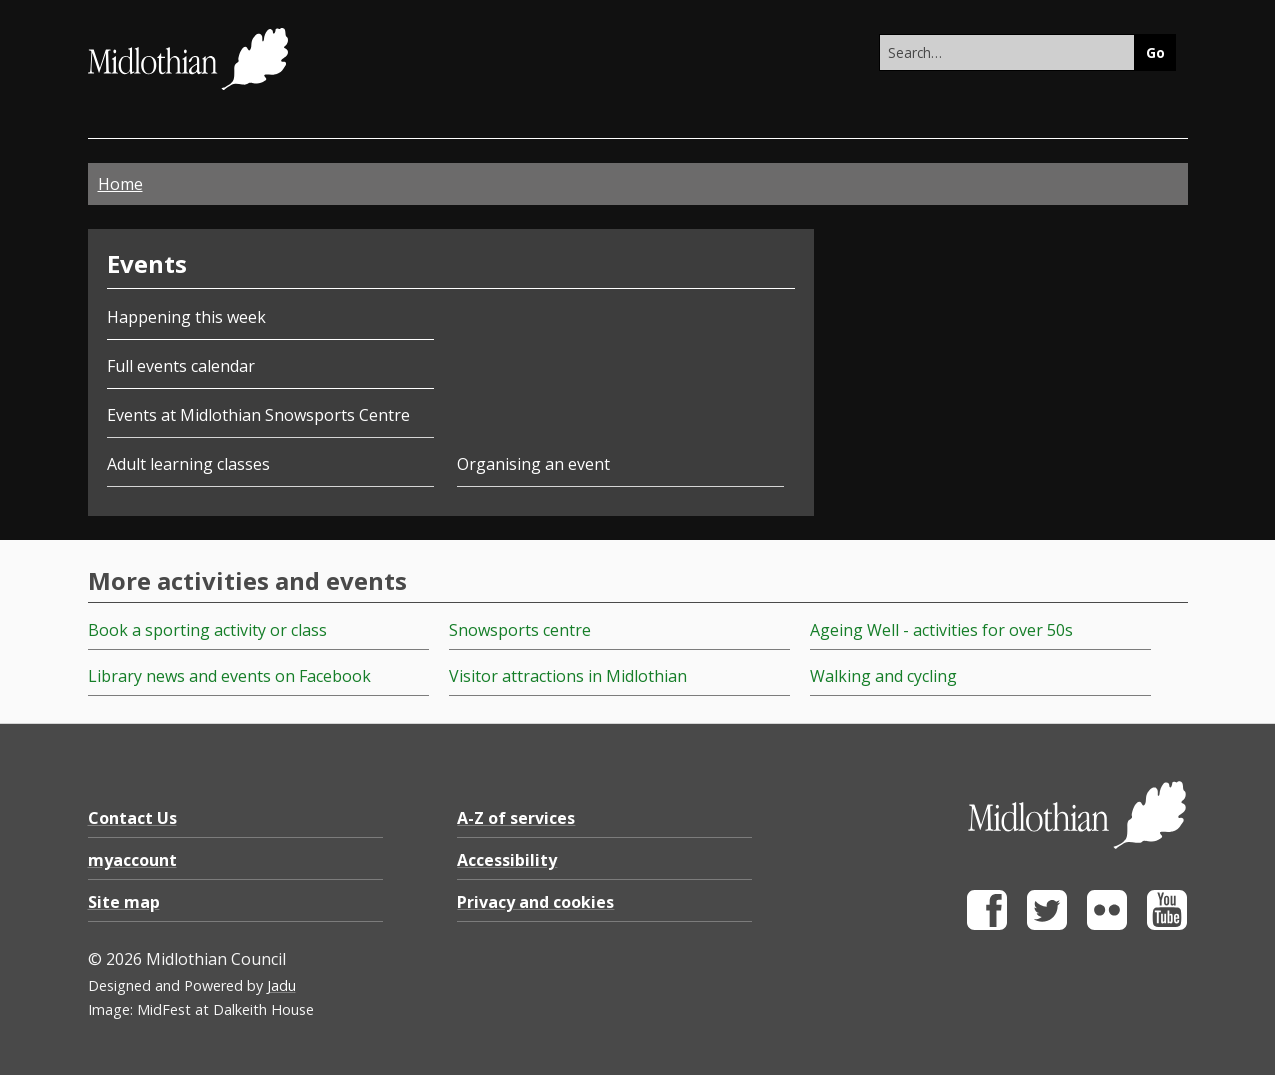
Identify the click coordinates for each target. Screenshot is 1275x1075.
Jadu (281, 985)
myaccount (132, 860)
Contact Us (132, 818)
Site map (124, 902)
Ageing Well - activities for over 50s (941, 630)
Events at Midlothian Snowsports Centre (258, 415)
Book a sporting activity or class (207, 630)
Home (120, 184)
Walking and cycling (883, 676)
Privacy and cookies (535, 902)
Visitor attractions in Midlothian (568, 676)
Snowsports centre (520, 630)
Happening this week (186, 317)
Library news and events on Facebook (229, 676)
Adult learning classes (188, 464)
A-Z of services (516, 818)
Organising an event (533, 464)
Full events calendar (181, 366)
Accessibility (507, 860)
